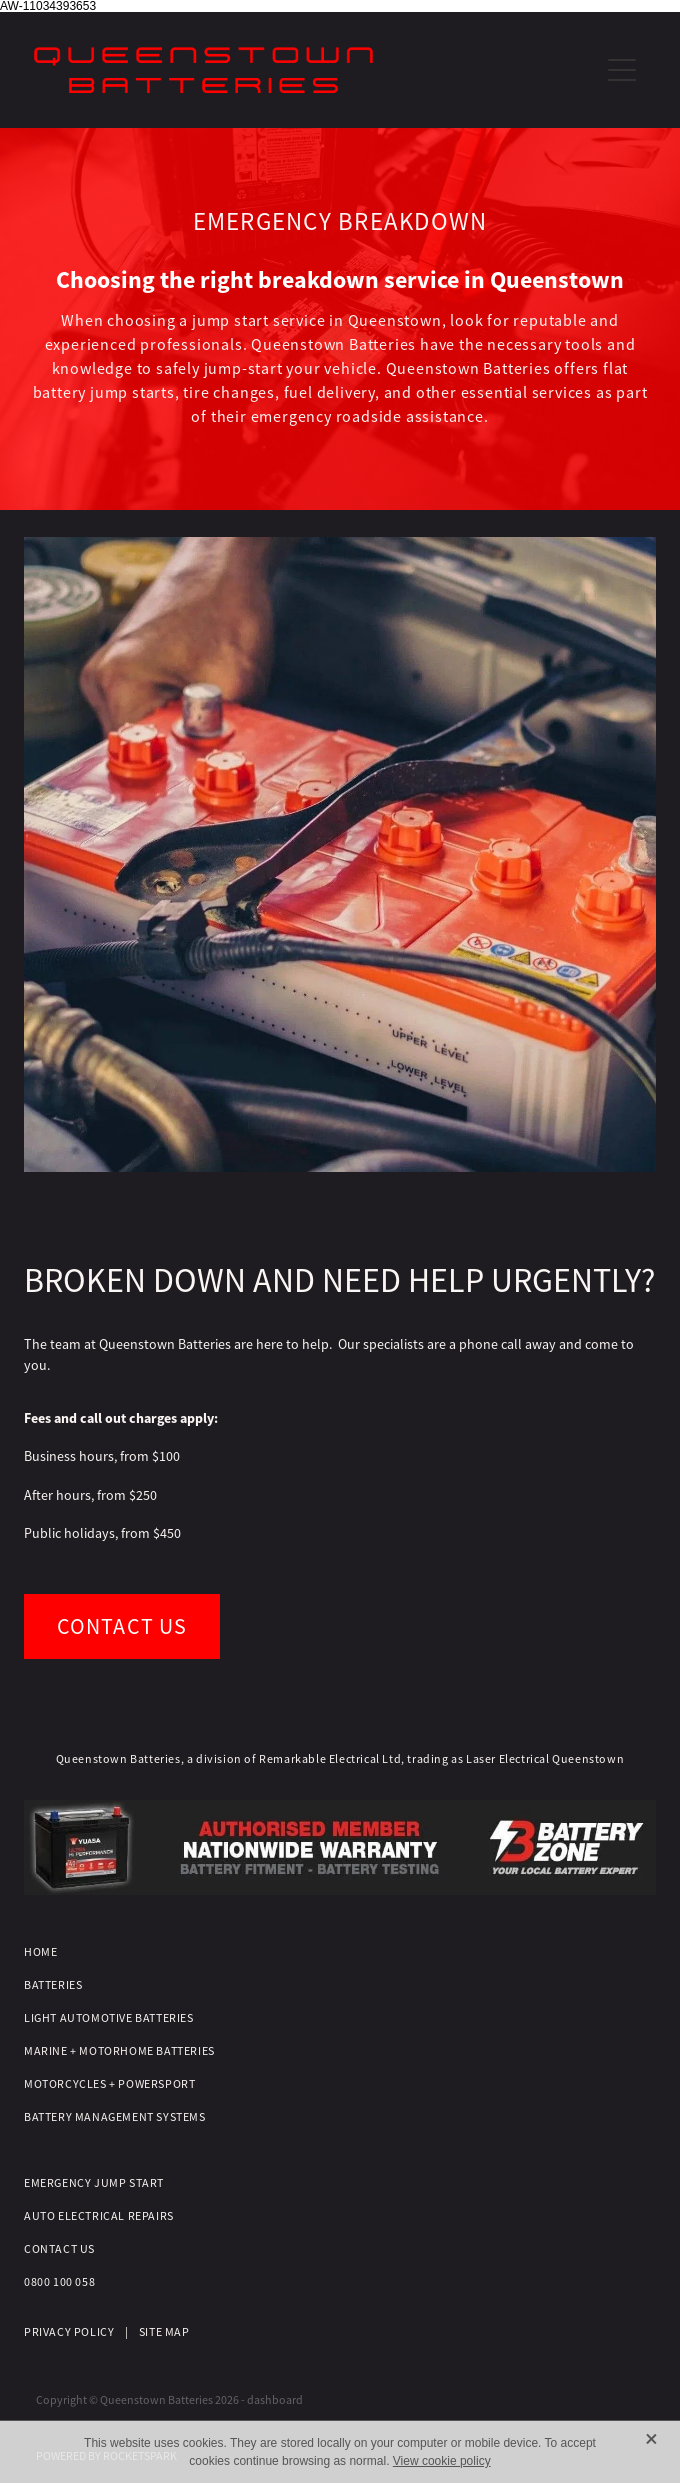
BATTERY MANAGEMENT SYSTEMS (115, 2117)
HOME (40, 1952)
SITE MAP (164, 2332)
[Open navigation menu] (622, 70)
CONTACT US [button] (122, 1626)
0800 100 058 (59, 2282)
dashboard (275, 2400)
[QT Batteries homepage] (316, 70)
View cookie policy (442, 2461)
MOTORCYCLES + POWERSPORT (109, 2084)
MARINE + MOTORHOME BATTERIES (119, 2051)
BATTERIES (53, 1985)
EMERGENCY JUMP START (94, 2183)
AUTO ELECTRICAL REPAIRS (99, 2216)
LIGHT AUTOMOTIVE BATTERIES (109, 2018)
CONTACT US (59, 2249)
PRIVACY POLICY (69, 2332)
